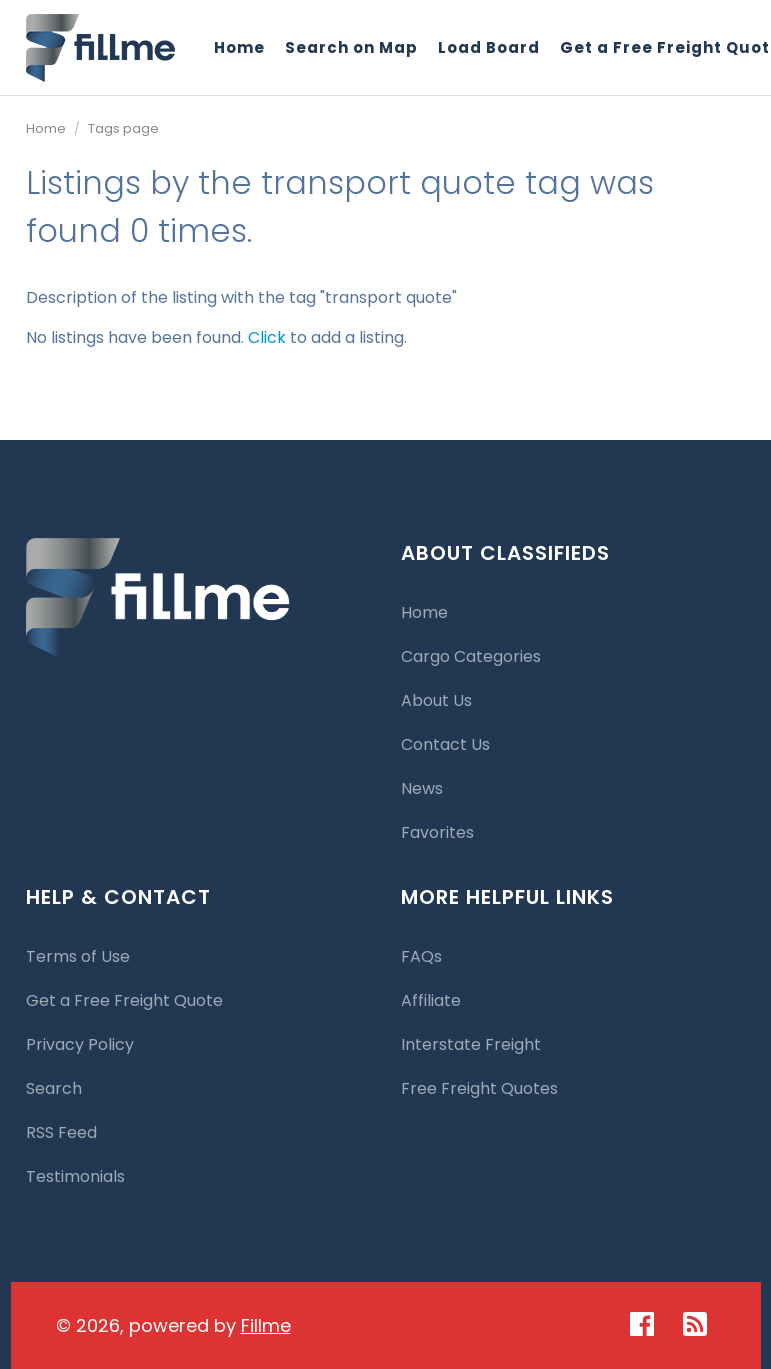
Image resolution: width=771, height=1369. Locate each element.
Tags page (123, 128)
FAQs (421, 956)
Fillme (266, 1325)
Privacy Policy (80, 1044)
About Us (436, 700)
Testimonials (75, 1176)
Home (239, 47)
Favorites (437, 832)
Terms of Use (78, 956)
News (422, 788)
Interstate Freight (471, 1044)
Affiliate (431, 1000)
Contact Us (445, 744)
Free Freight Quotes (479, 1088)
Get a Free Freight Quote (124, 1000)
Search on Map (351, 47)
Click (267, 337)
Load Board (489, 47)
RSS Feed (61, 1132)
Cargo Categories (471, 656)
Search (54, 1088)
